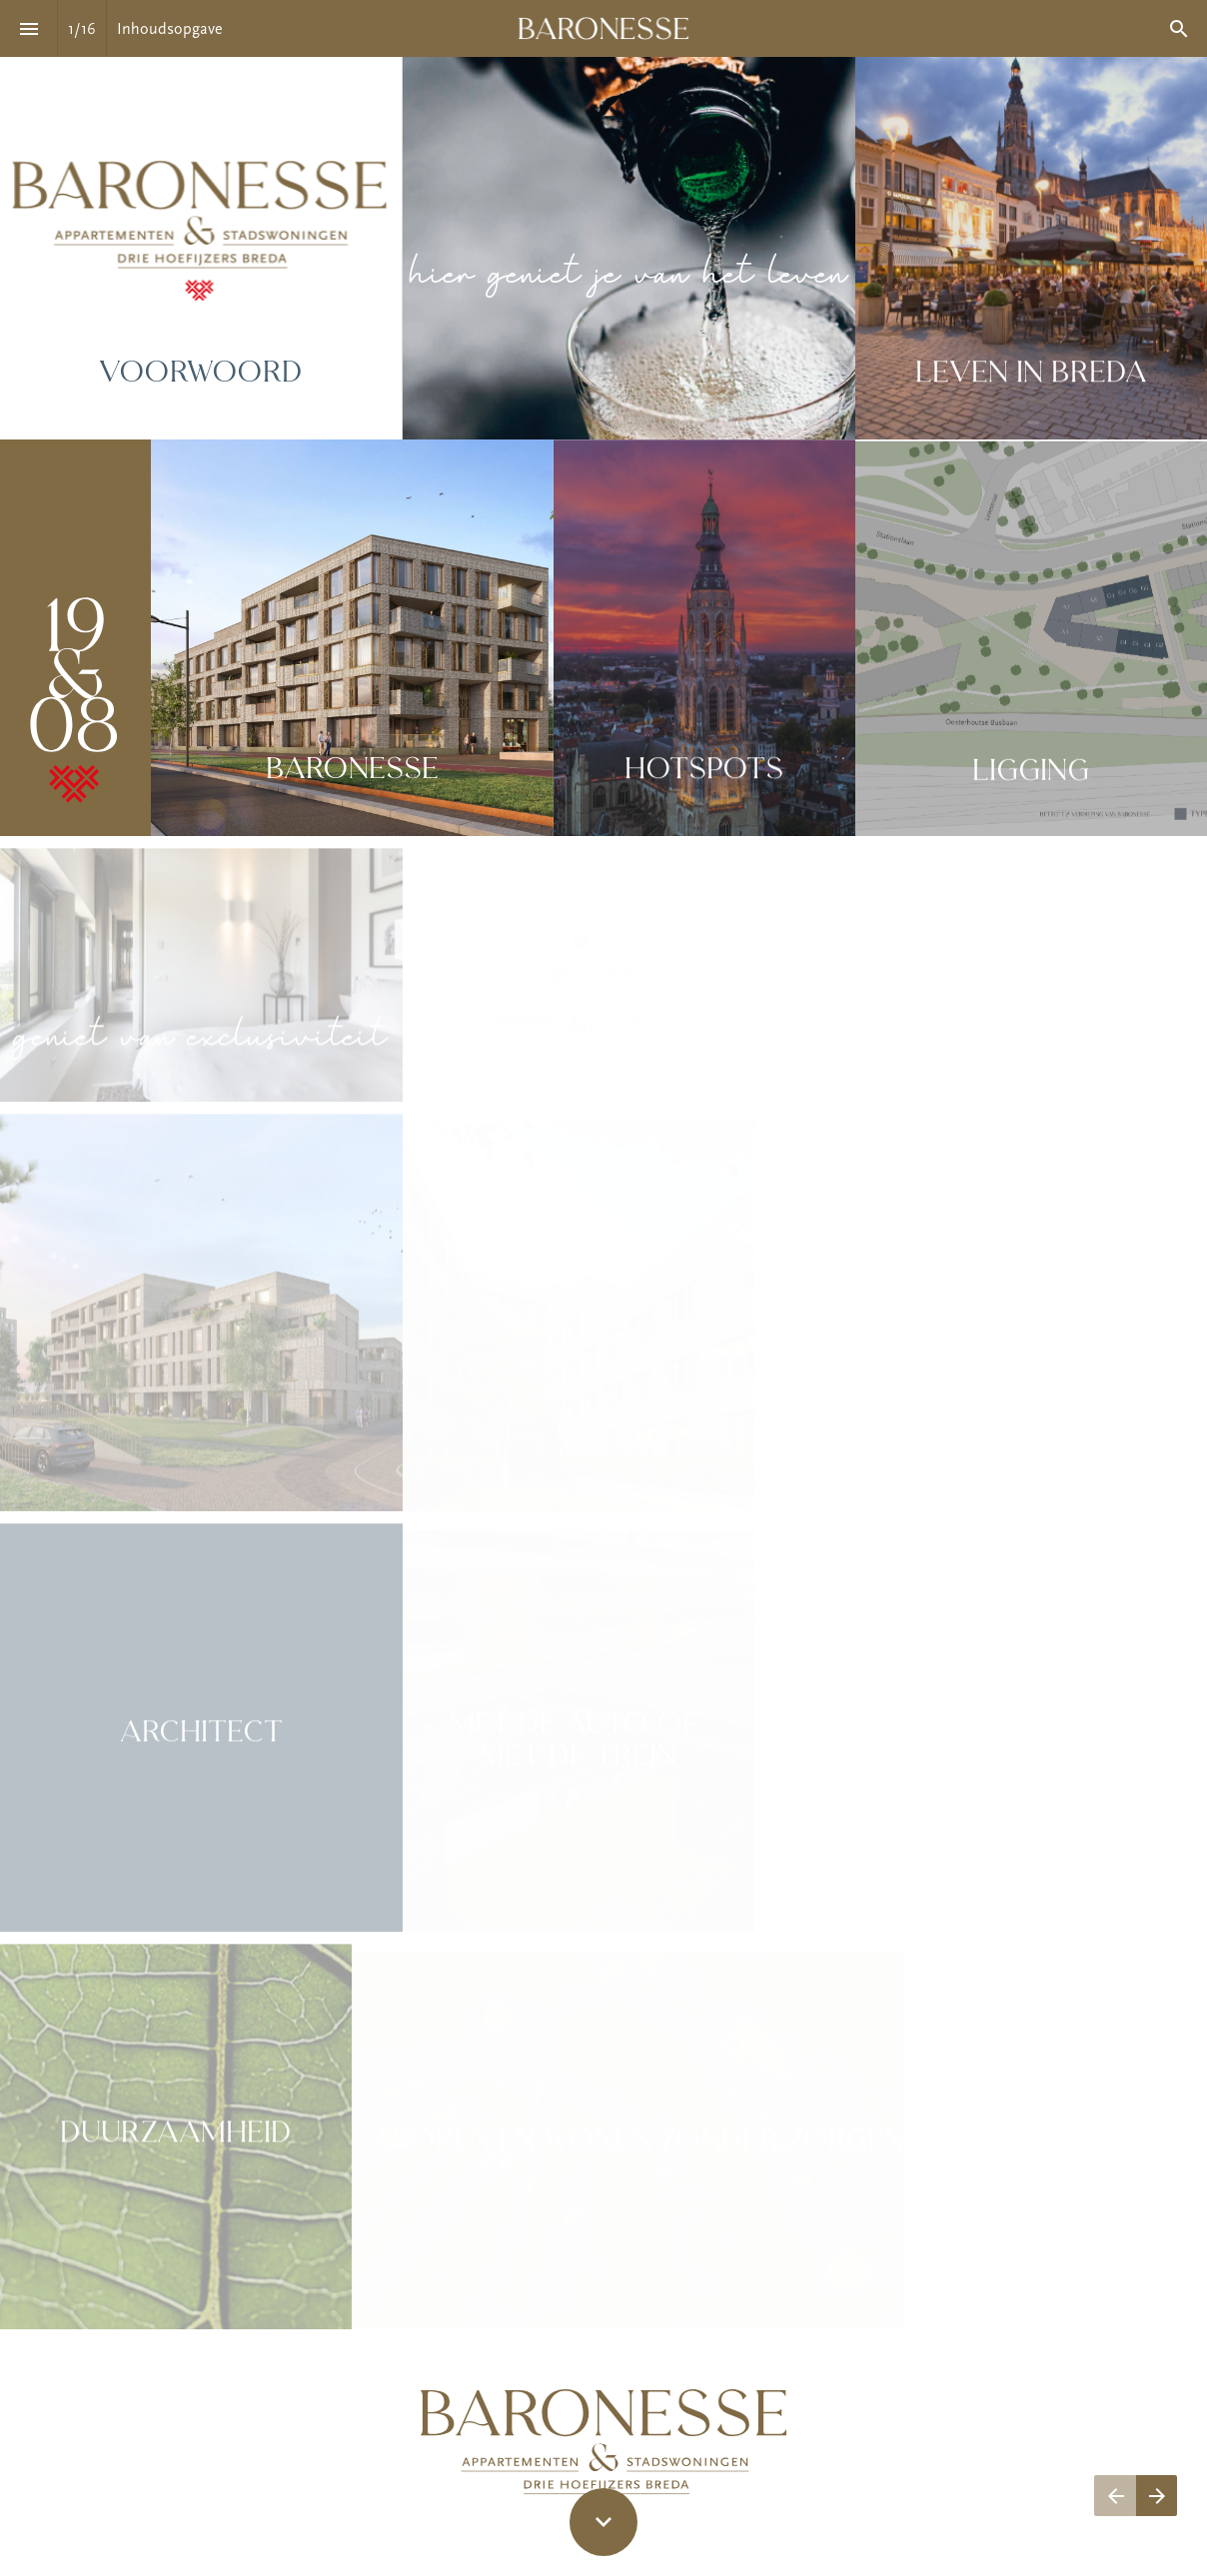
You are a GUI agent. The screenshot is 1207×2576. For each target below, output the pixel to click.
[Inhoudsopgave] (28, 28)
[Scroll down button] (603, 2522)
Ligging (1030, 776)
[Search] (1178, 28)
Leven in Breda (1031, 376)
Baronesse (352, 770)
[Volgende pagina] (1156, 2495)
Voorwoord (201, 374)
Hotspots (703, 772)
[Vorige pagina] (1115, 2495)
